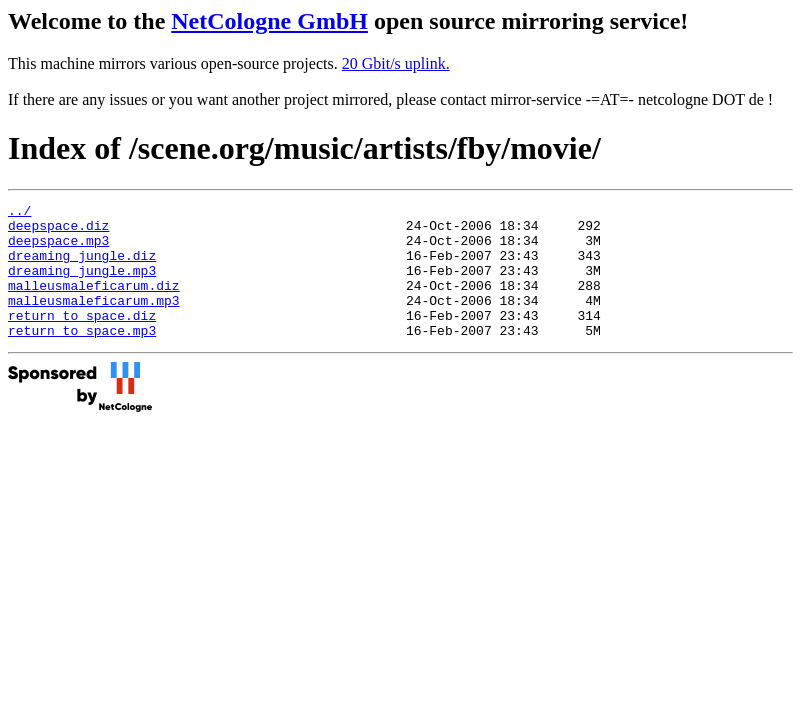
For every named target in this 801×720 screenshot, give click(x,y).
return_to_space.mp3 (82, 357)
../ (19, 213)
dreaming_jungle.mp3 (82, 285)
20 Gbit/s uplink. (396, 63)
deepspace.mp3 (58, 249)
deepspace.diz (58, 231)
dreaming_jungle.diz (82, 267)
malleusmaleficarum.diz (94, 303)
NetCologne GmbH (269, 21)
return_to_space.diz (82, 339)
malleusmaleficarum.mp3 (94, 321)
